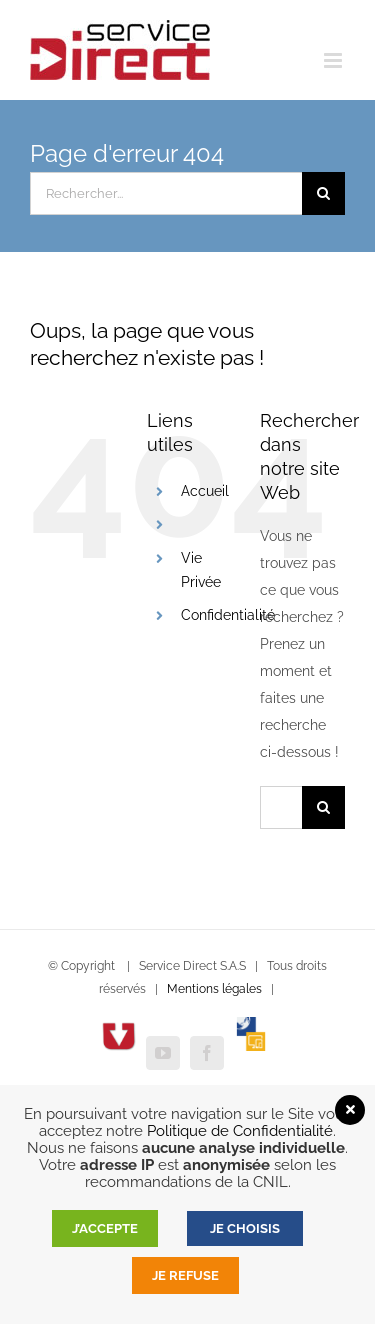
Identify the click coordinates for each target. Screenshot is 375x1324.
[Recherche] (323, 193)
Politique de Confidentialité (240, 1130)
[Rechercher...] (166, 193)
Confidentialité (228, 615)
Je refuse (185, 1275)
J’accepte (105, 1228)
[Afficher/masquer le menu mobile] (334, 60)
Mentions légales (214, 989)
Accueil (205, 491)
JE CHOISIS (245, 1228)
